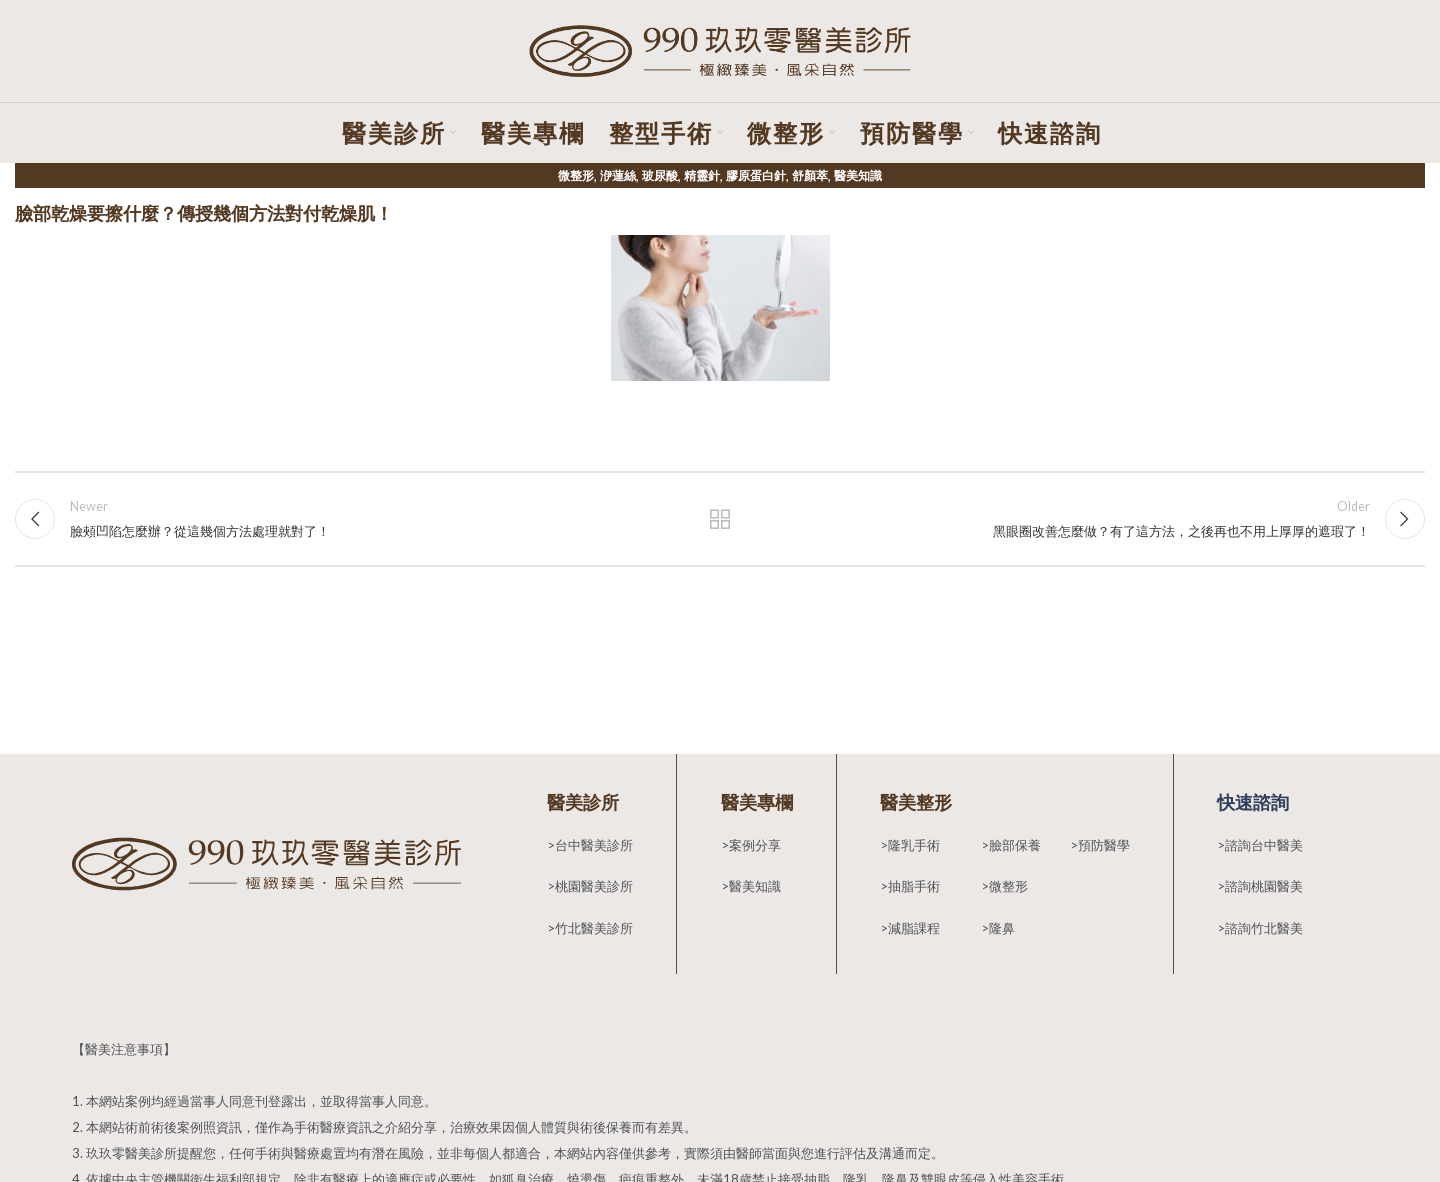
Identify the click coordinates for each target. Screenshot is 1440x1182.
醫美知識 (858, 177)
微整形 (576, 177)
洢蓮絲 (618, 177)
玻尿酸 (660, 177)
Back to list (720, 521)
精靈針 (702, 177)
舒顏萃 (810, 177)
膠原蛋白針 (756, 177)
